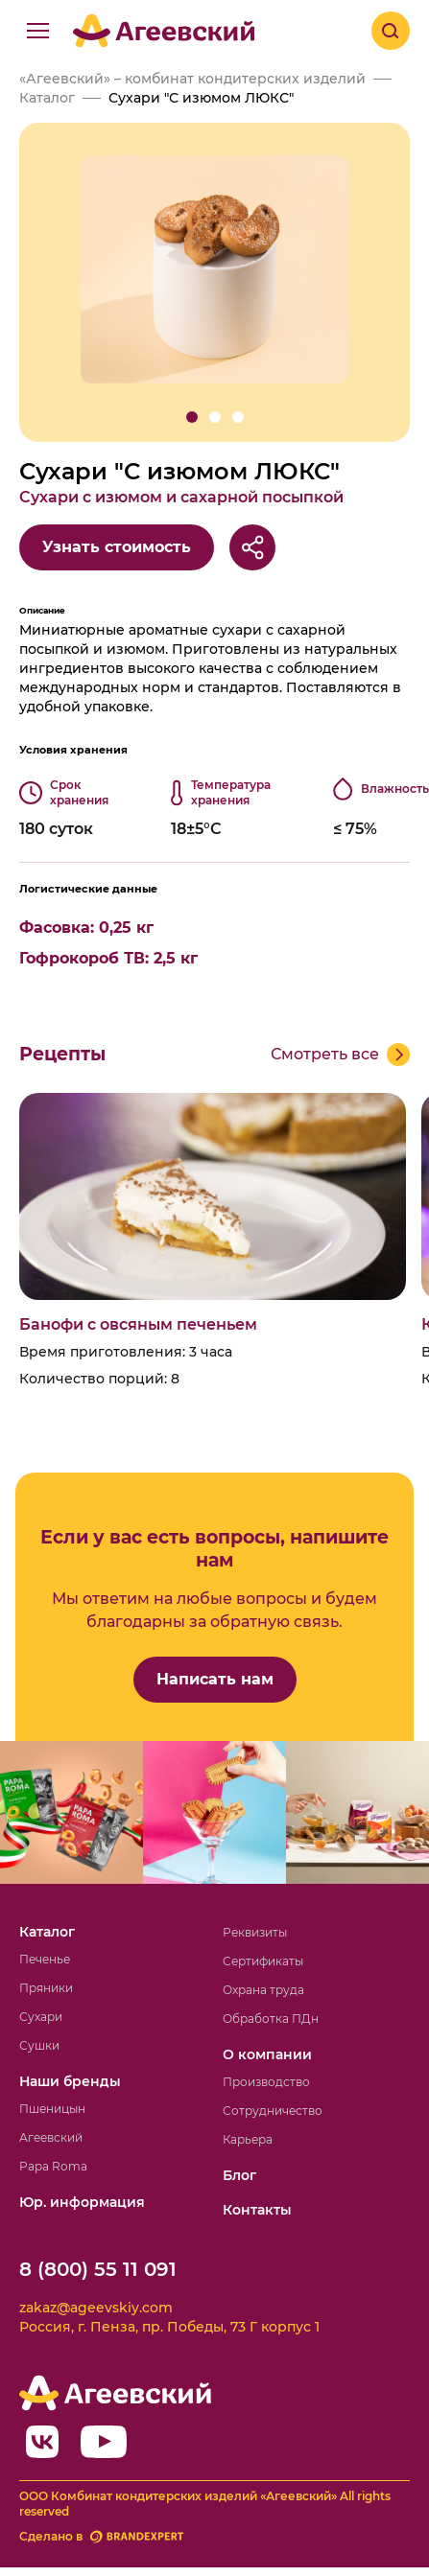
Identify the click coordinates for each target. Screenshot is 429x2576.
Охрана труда (263, 1990)
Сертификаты (263, 1961)
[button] (192, 417)
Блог (239, 2175)
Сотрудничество (272, 2110)
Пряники (46, 1988)
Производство (266, 2082)
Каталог (47, 1931)
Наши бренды (70, 2081)
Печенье (44, 1959)
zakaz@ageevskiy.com (96, 2307)
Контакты (257, 2209)
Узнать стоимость (116, 547)
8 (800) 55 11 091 (98, 2269)
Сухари (40, 2016)
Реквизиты (255, 1932)
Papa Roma (53, 2166)
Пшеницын (52, 2108)
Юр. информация (82, 2202)
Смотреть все (325, 1054)
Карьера (248, 2139)
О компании (267, 2054)
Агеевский (51, 2137)
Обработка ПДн (271, 2018)
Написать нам (215, 1679)
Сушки (39, 2045)
